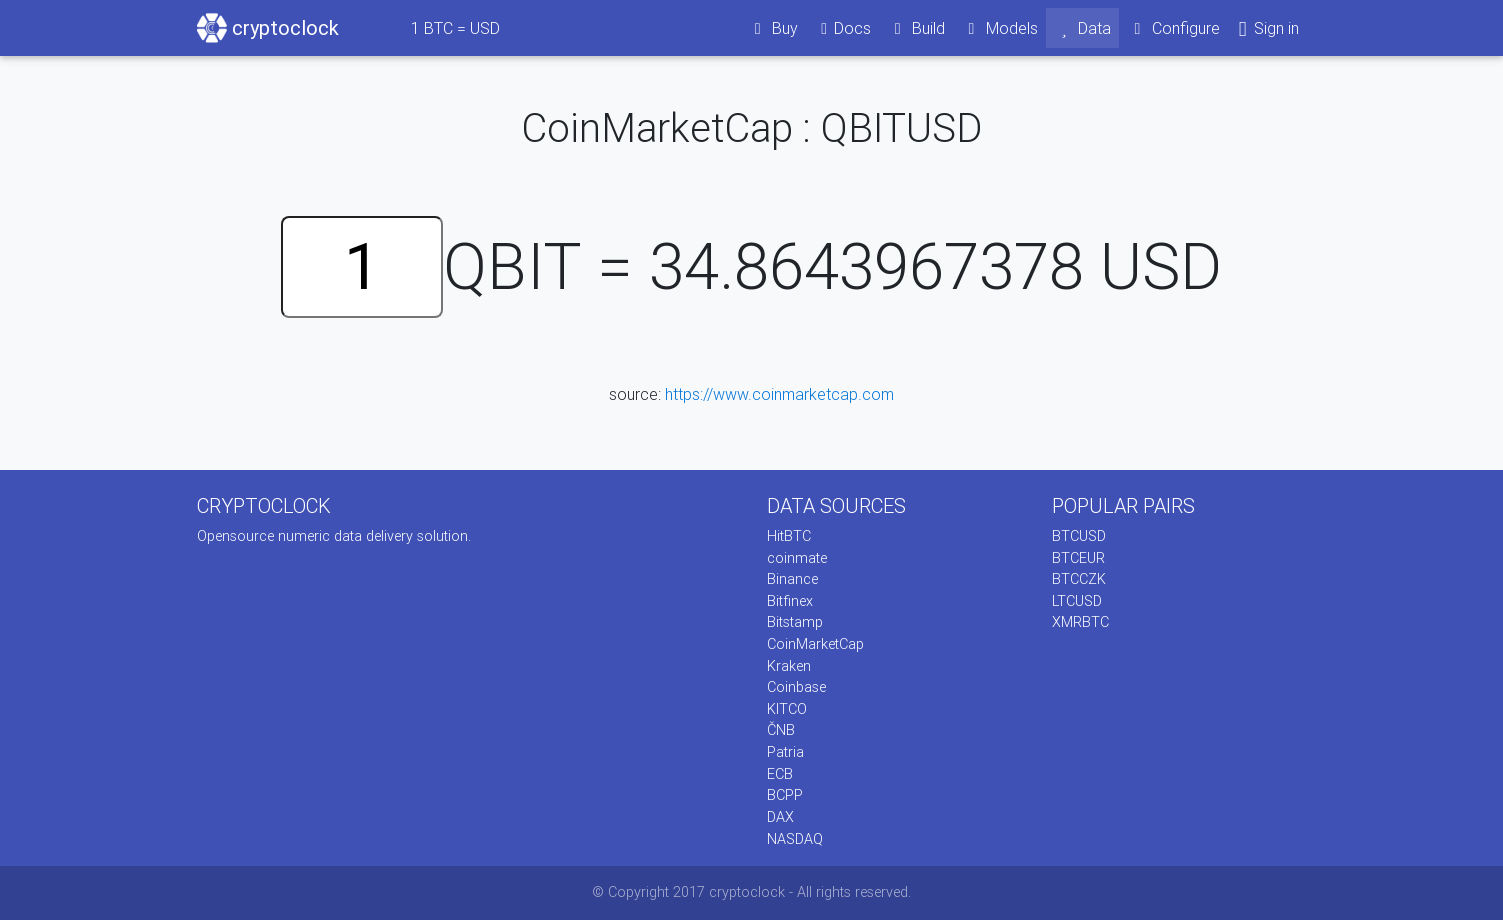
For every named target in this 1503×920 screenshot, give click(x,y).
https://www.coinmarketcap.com (779, 394)
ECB (780, 774)
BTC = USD (455, 28)
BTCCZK (1079, 579)
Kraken (789, 666)
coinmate (797, 558)
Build (916, 28)
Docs (843, 28)
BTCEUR (1078, 558)
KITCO (787, 709)
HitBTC (789, 536)
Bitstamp (795, 622)
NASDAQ (795, 839)
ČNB (781, 730)
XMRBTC (1080, 622)
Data (1083, 28)
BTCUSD (1079, 536)
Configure (1173, 28)
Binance (792, 579)
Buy (772, 28)
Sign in (1267, 29)
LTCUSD (1077, 601)
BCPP (785, 795)
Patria (785, 752)
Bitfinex (790, 601)
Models (999, 28)
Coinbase (796, 687)
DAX (780, 817)
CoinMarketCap (815, 644)
